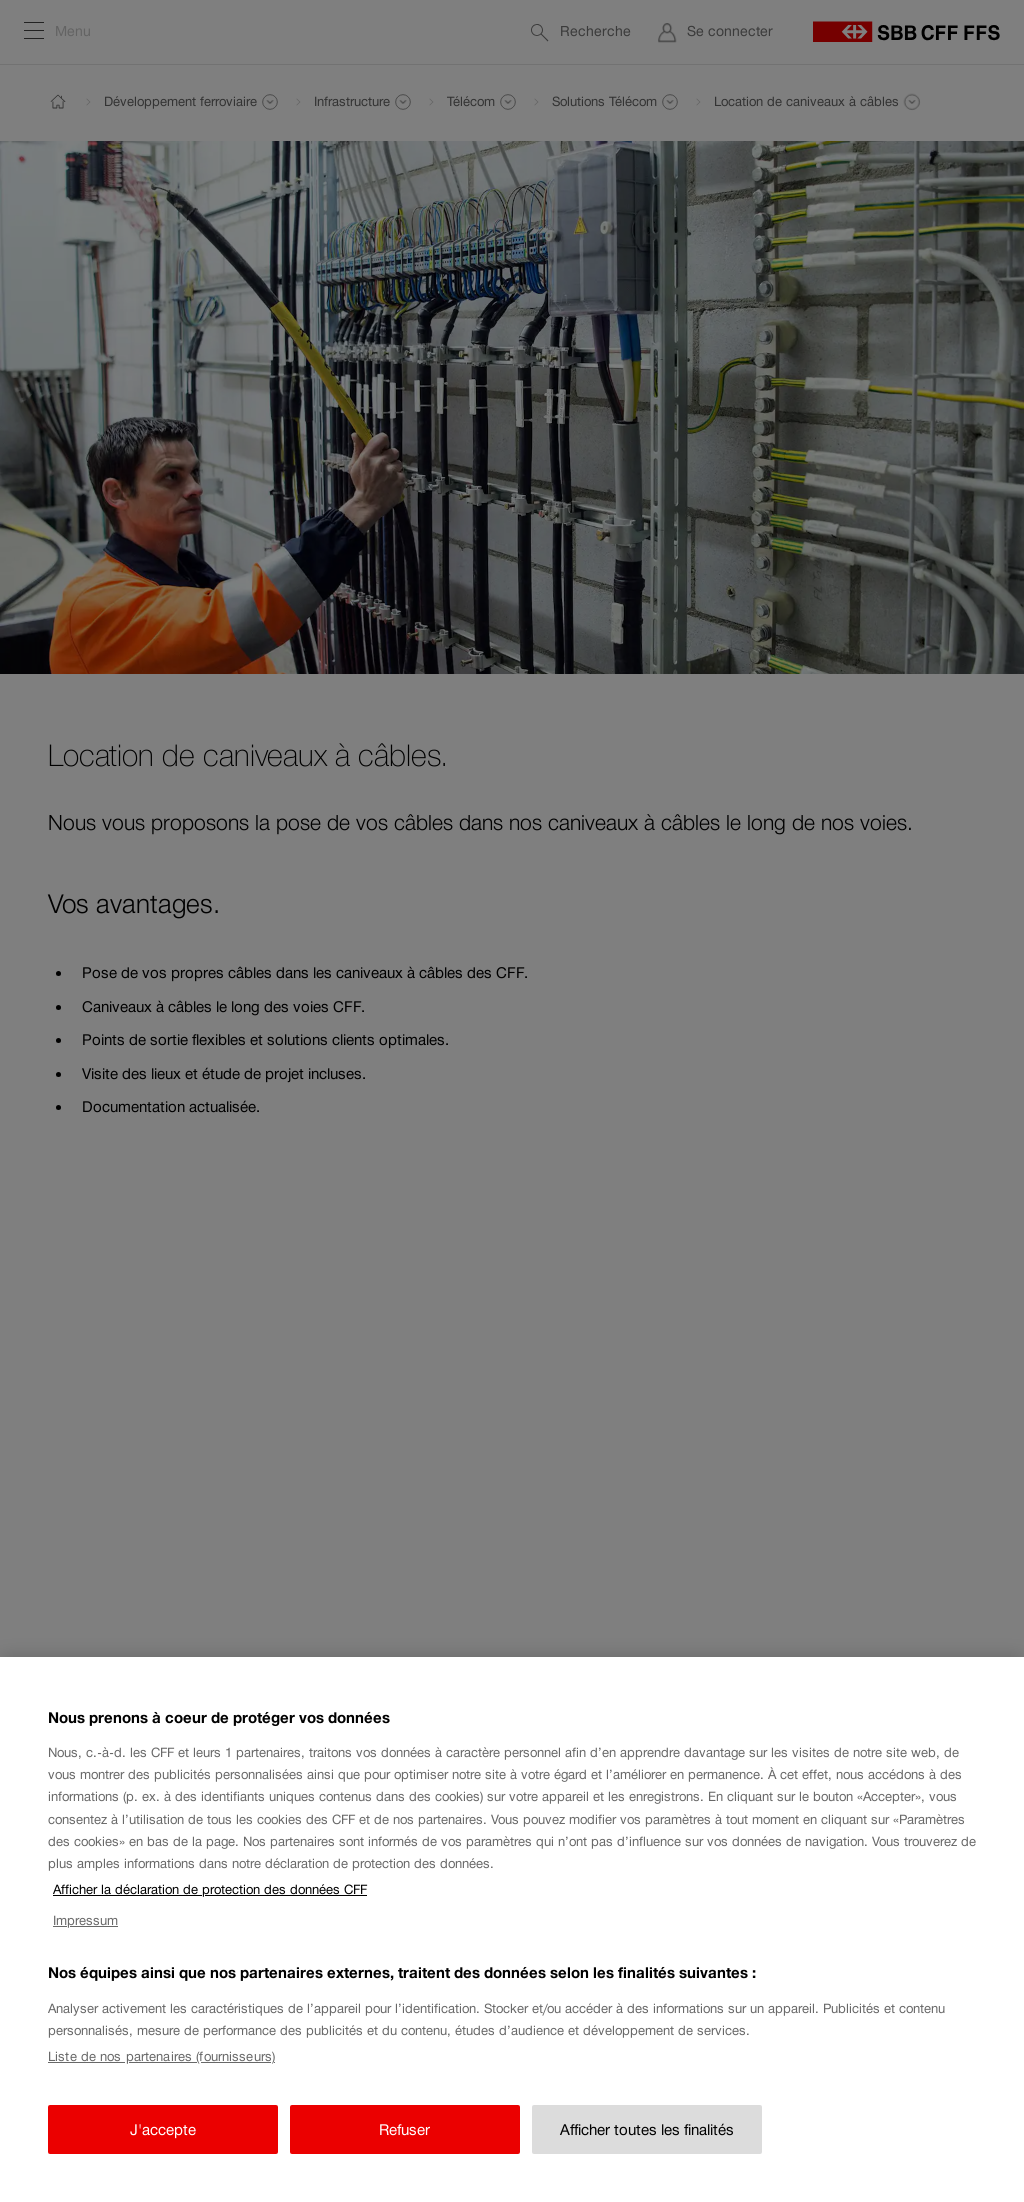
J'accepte (163, 2156)
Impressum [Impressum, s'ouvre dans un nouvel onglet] (85, 1947)
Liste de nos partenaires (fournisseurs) (161, 2084)
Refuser (404, 2156)
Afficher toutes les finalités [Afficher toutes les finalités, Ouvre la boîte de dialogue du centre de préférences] (647, 2156)
